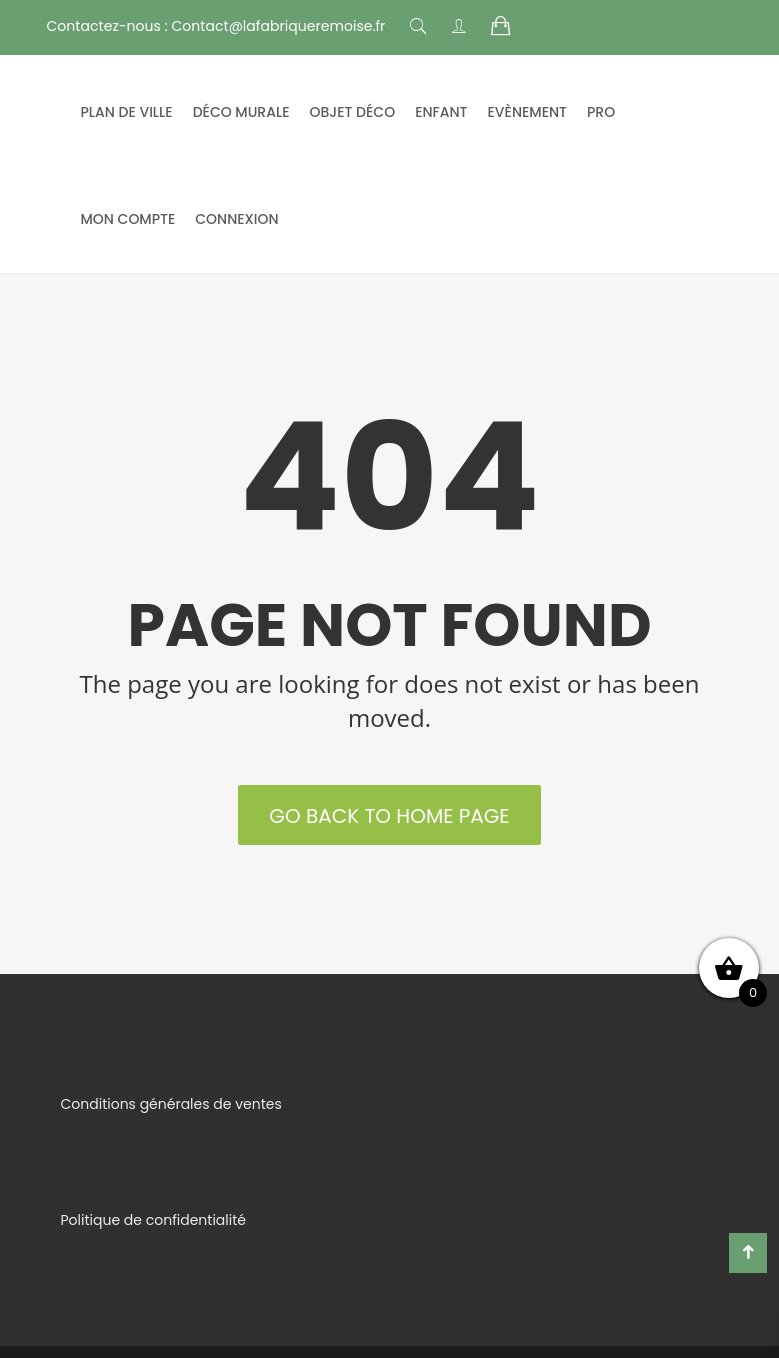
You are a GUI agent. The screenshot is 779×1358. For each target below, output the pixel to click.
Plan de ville (127, 112)
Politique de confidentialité (153, 1220)
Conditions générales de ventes (171, 1104)
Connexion (236, 219)
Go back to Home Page (389, 816)
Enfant (441, 112)
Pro (601, 112)
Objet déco (353, 112)
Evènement (528, 112)
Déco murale (241, 112)
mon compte (128, 219)
